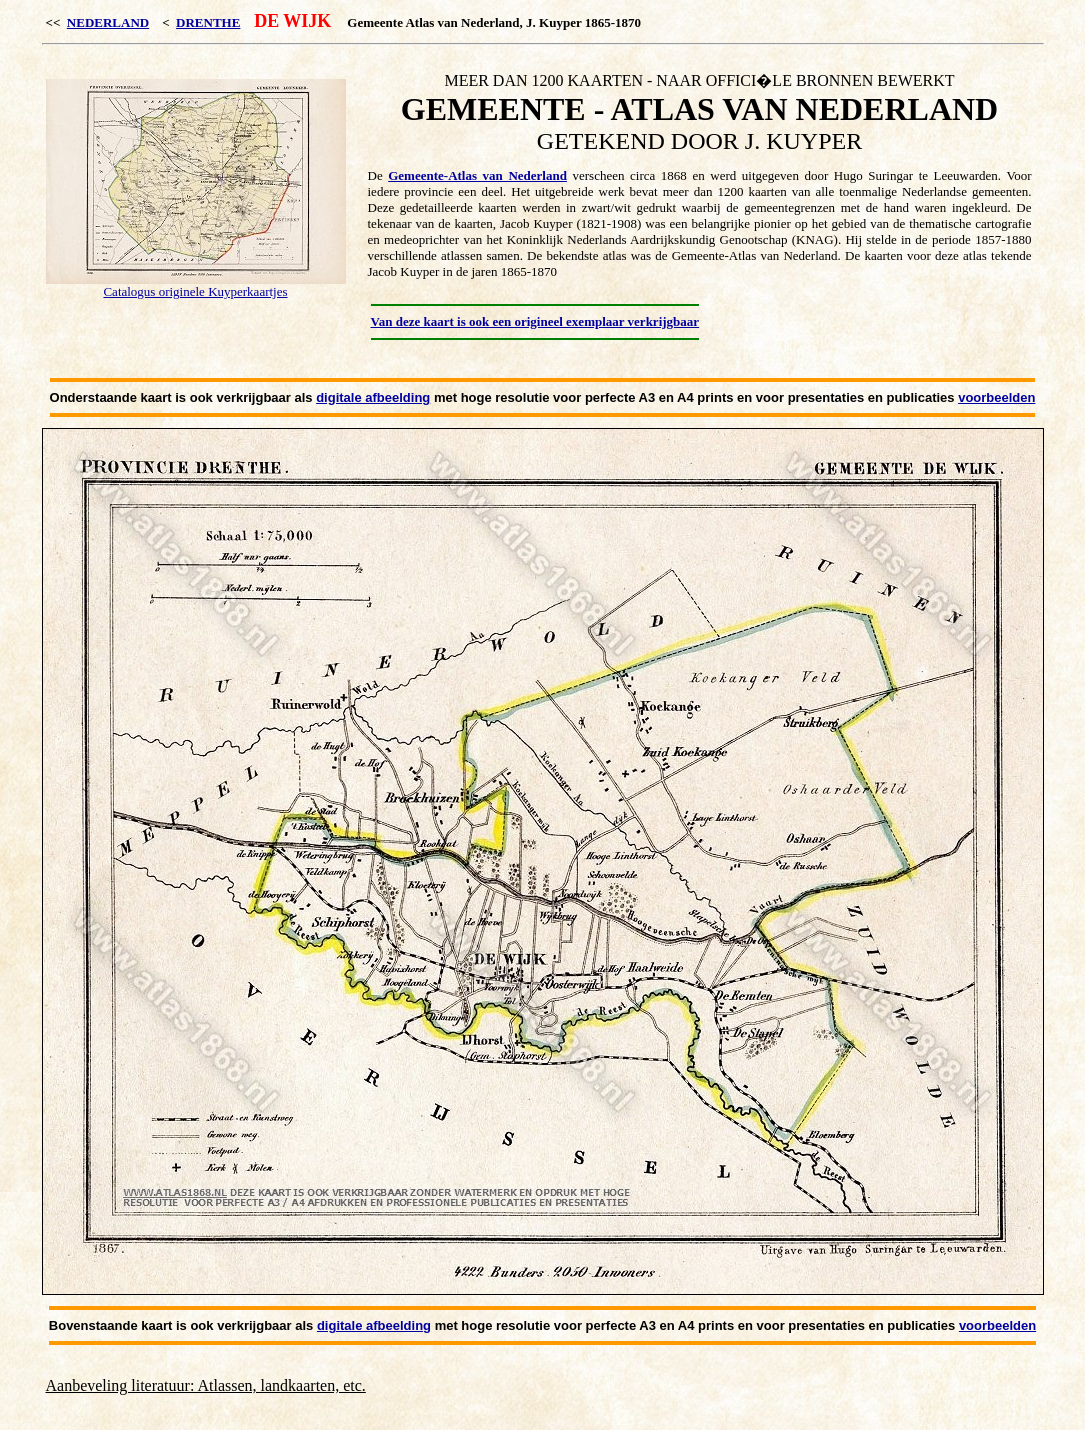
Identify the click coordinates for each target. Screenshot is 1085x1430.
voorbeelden (996, 397)
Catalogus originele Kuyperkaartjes (195, 291)
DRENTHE (208, 22)
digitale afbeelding (373, 397)
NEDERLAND (108, 22)
